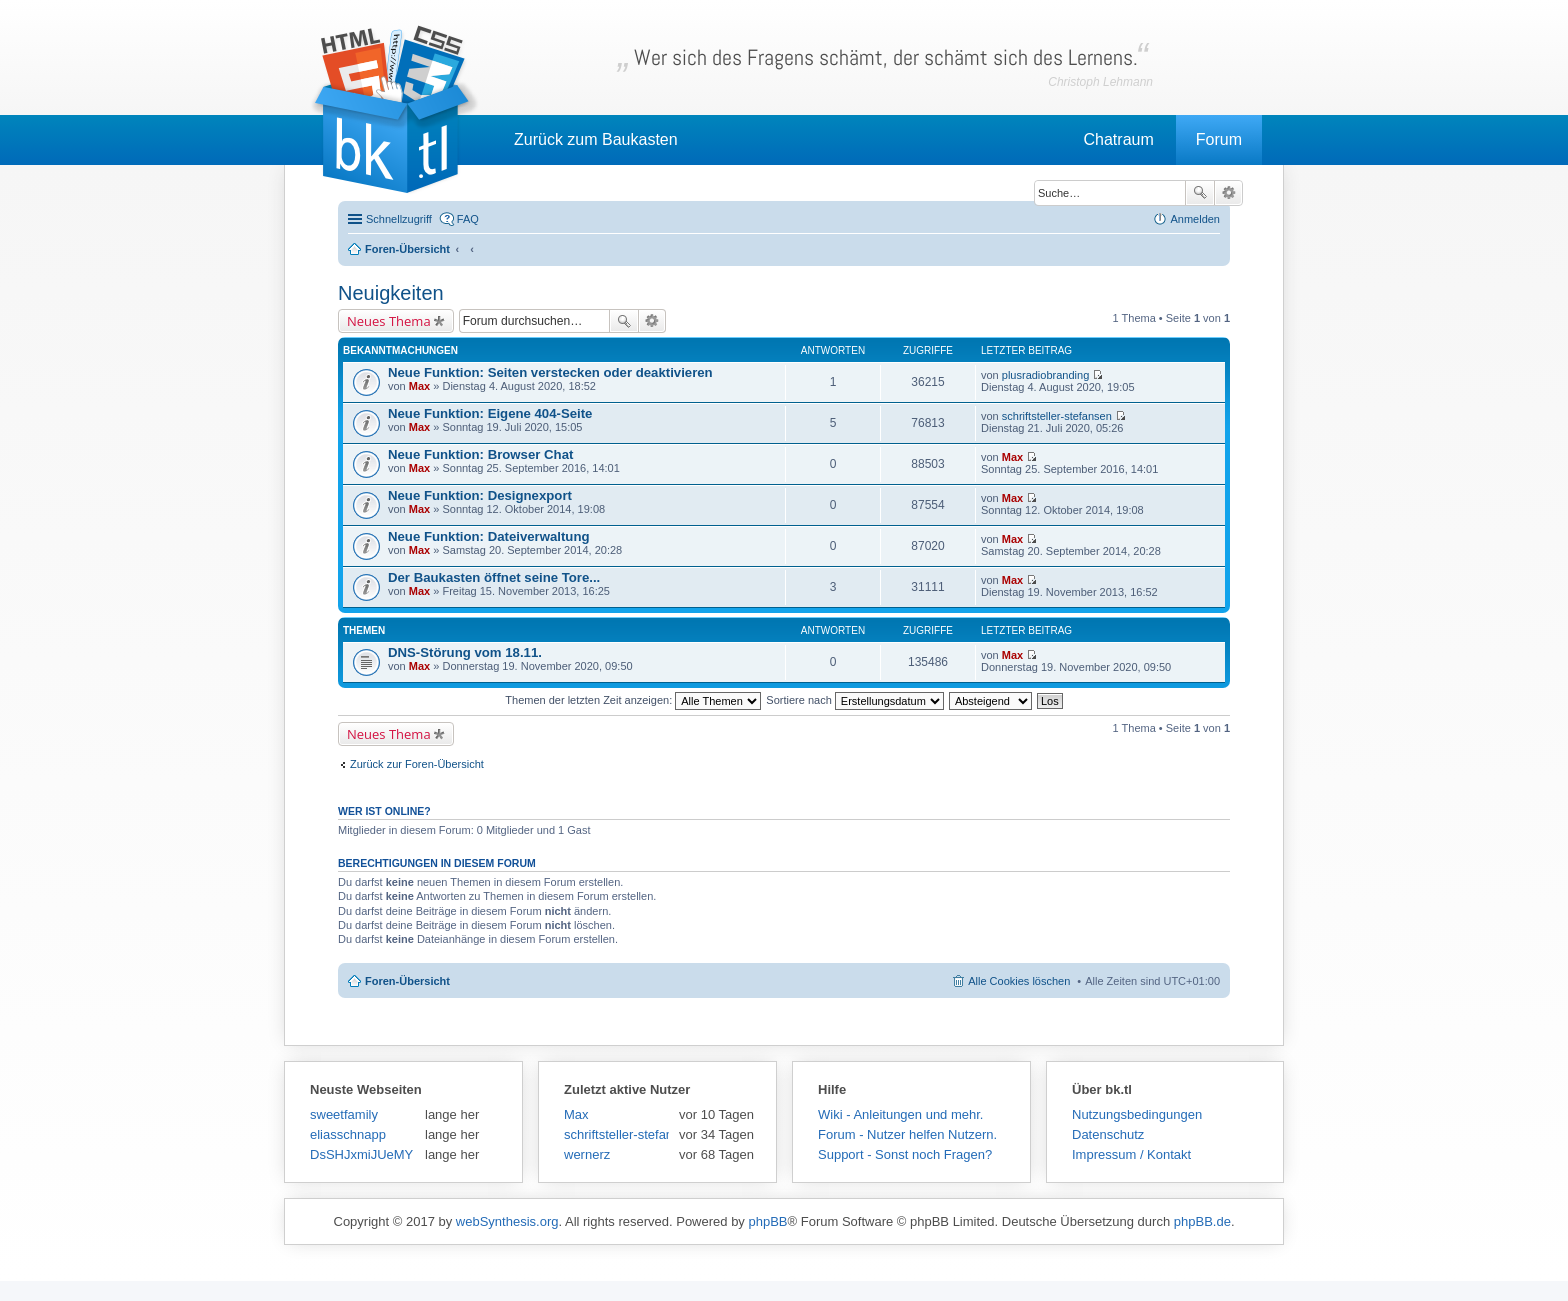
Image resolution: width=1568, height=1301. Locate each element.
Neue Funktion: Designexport (480, 495)
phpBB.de (1202, 1221)
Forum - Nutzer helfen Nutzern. (907, 1134)
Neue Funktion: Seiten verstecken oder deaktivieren (550, 372)
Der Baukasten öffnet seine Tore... (494, 577)
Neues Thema (389, 321)
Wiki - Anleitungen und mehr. (900, 1114)
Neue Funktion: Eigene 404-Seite (490, 413)
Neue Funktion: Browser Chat (480, 454)
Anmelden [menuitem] (1195, 219)
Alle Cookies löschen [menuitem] (1019, 981)
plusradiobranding (1045, 375)
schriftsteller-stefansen (1057, 416)
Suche (1200, 193)
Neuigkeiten (391, 293)
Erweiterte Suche (1228, 193)
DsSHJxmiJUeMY (361, 1154)
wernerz (587, 1154)
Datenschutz (1108, 1134)
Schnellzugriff (399, 219)
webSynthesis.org (507, 1221)
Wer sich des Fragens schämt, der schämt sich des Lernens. (886, 57)
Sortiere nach (854, 700)
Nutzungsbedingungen (1137, 1114)
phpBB (767, 1221)
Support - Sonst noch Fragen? (905, 1154)
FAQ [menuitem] (468, 219)
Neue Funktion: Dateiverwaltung (489, 536)
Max (419, 386)
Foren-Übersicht (407, 981)
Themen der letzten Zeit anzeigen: (633, 700)
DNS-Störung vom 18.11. (465, 652)
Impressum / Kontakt (1131, 1154)
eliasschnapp (348, 1134)
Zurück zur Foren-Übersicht (417, 764)
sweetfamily (344, 1114)
